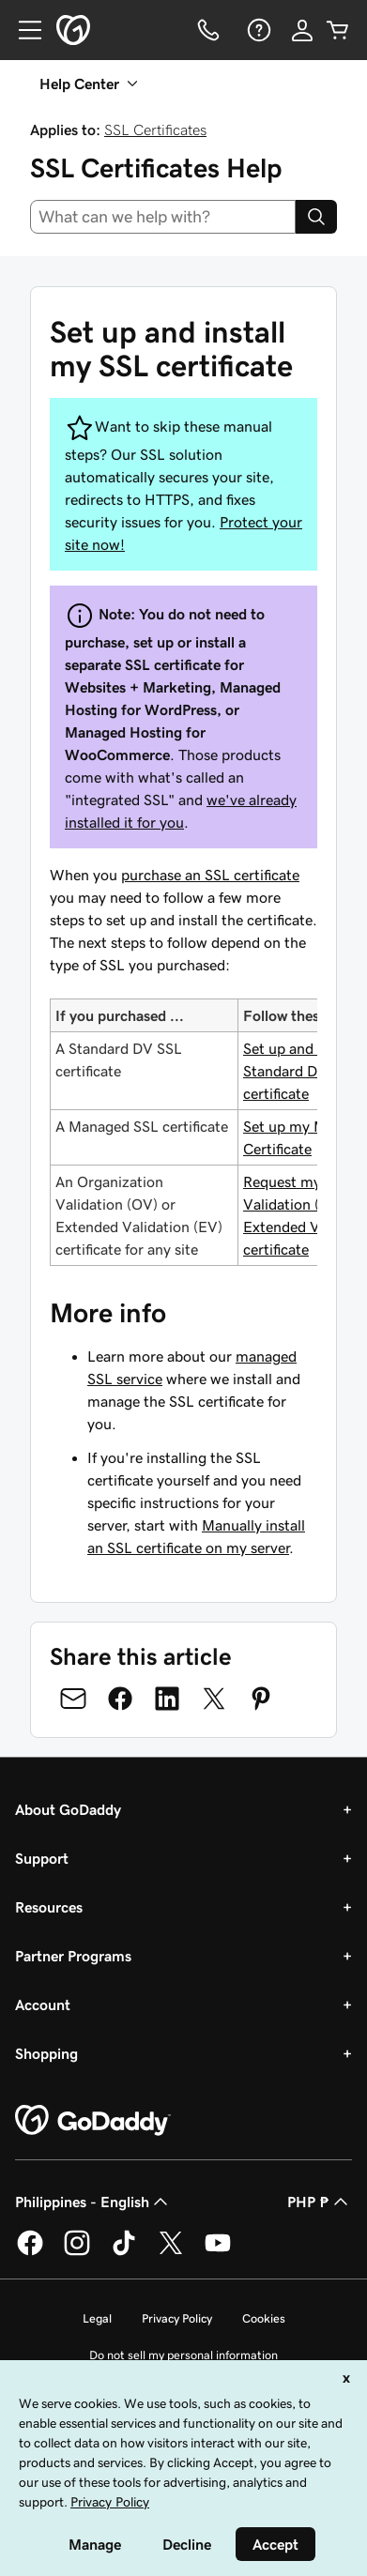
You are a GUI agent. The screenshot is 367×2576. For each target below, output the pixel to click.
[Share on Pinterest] (260, 1698)
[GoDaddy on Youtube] (218, 2252)
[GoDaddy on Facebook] (30, 2252)
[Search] (316, 217)
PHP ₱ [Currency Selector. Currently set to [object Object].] (319, 2201)
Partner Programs (73, 1955)
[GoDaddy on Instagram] (77, 2252)
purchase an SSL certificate (210, 874)
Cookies (263, 2318)
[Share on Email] (73, 1698)
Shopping (46, 2053)
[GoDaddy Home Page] (93, 2121)
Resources (49, 1906)
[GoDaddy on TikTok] (124, 2252)
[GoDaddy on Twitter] (171, 2252)
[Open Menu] (22, 30)
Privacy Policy (177, 2318)
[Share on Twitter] (214, 1698)
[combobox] (162, 216)
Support (42, 1858)
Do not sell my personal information (183, 2355)
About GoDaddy (68, 1809)
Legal (97, 2318)
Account (42, 2004)
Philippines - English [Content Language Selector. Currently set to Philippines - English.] (93, 2201)
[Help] (257, 30)
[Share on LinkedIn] (167, 1698)
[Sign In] (302, 30)
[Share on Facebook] (120, 1698)
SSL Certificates (155, 129)
